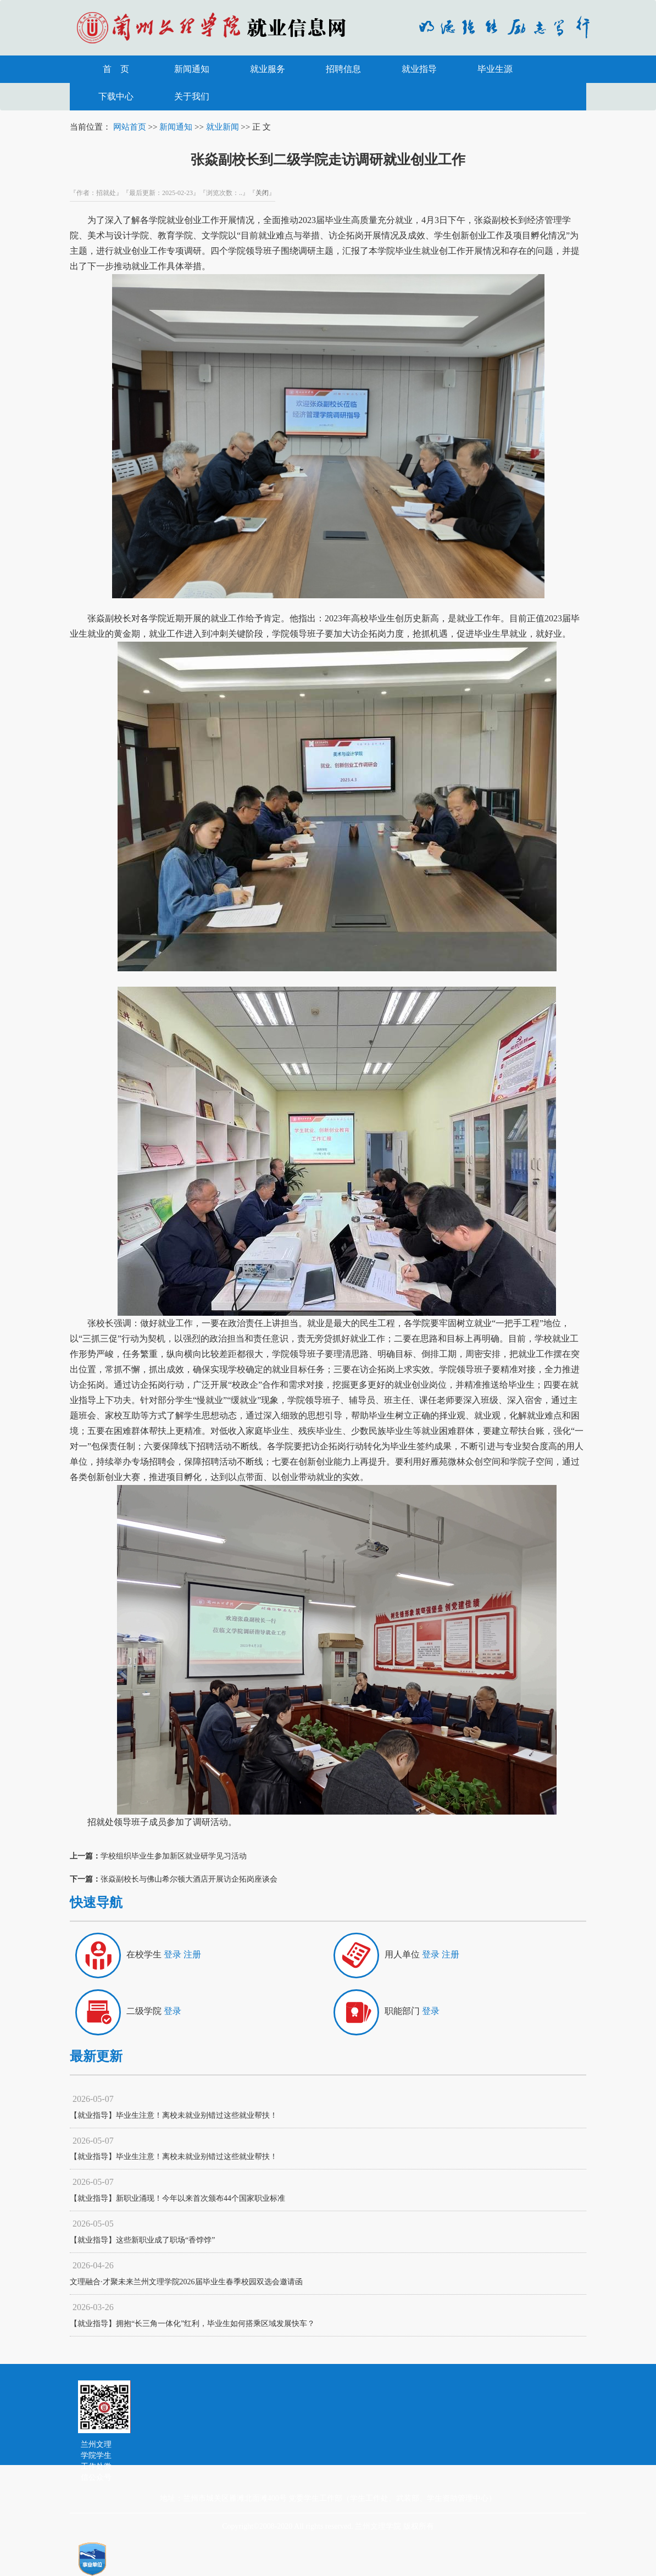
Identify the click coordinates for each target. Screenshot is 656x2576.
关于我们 (191, 96)
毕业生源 (495, 69)
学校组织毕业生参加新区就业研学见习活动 (174, 1856)
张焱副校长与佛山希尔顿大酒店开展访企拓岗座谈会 (189, 1879)
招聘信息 (343, 69)
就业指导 (419, 69)
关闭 (262, 193)
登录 (172, 1954)
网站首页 (129, 127)
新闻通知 (191, 69)
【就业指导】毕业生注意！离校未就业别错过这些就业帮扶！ (173, 2115)
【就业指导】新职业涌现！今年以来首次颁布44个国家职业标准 (177, 2198)
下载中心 (116, 96)
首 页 (116, 69)
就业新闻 (222, 127)
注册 (192, 1954)
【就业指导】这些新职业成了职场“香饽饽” (142, 2240)
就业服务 (267, 69)
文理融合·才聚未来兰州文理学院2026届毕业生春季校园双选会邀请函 (186, 2282)
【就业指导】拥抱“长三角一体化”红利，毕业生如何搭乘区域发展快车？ (192, 2323)
